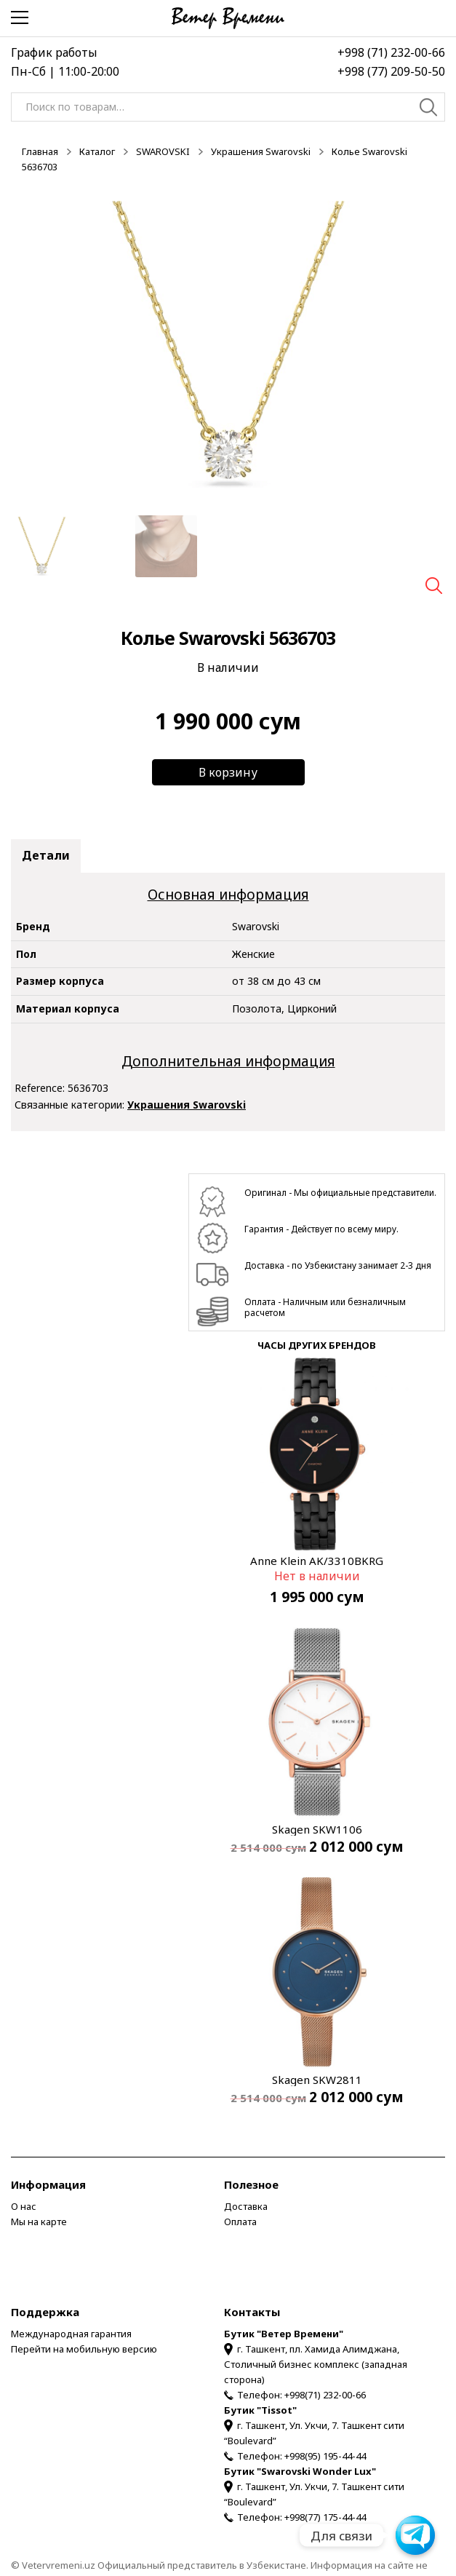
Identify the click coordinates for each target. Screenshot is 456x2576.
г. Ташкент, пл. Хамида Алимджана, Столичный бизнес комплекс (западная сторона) (315, 2364)
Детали (46, 855)
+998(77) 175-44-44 (325, 2517)
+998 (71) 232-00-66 (391, 52)
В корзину (228, 772)
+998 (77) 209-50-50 (391, 71)
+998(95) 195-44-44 (325, 2455)
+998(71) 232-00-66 (325, 2394)
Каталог (97, 151)
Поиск (429, 109)
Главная (40, 151)
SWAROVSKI (163, 151)
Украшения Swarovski (261, 151)
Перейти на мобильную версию (84, 2348)
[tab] (46, 856)
